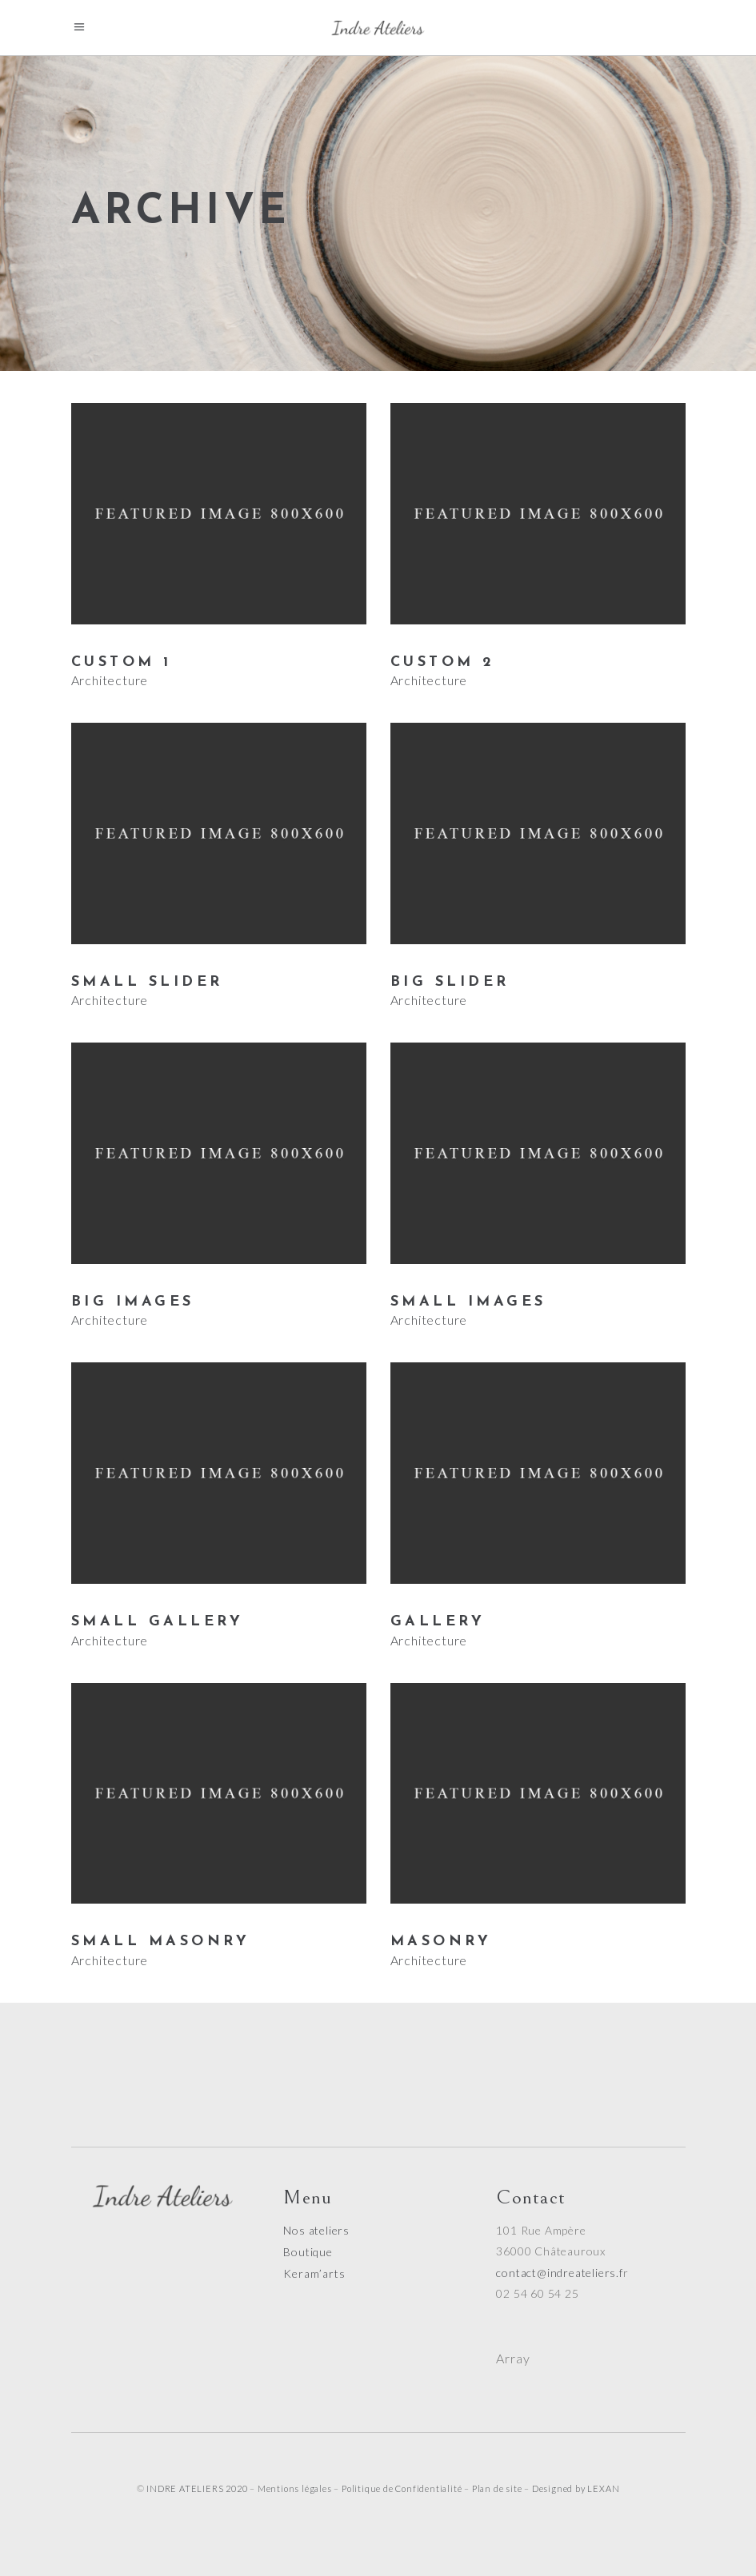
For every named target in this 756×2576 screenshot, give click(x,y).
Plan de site (497, 2488)
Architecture (110, 680)
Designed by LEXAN (576, 2488)
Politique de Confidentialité (402, 2488)
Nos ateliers (316, 2230)
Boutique (307, 2252)
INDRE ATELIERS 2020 (196, 2488)
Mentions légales (295, 2488)
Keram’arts (314, 2273)
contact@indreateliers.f (559, 2272)
